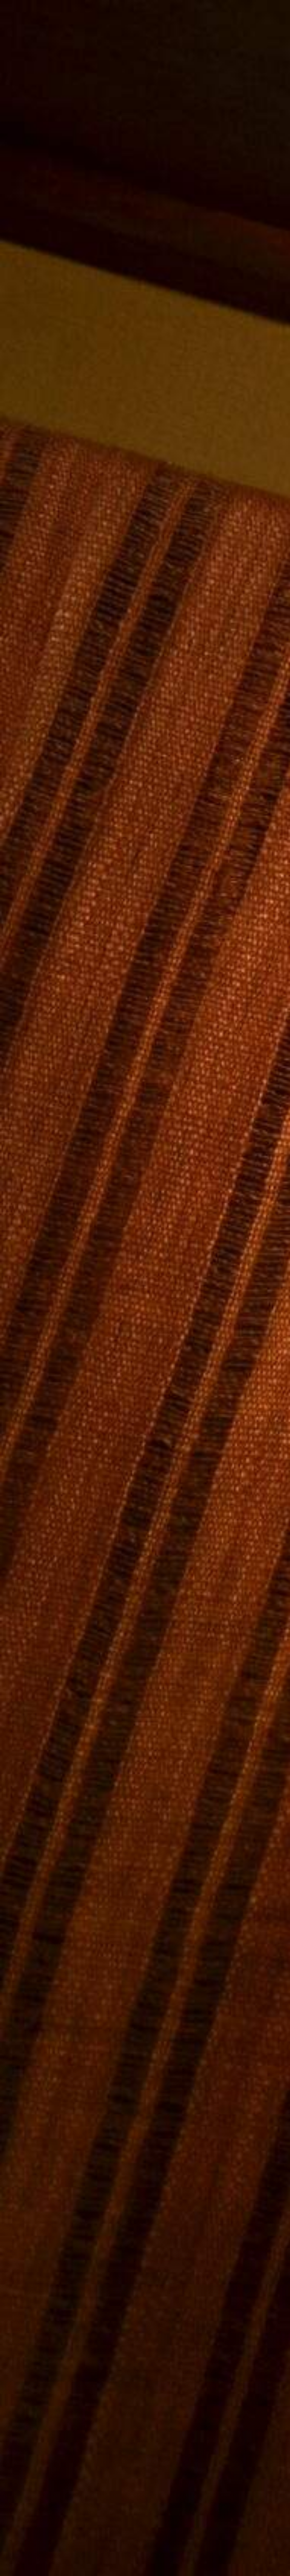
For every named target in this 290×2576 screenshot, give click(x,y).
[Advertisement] (145, 641)
